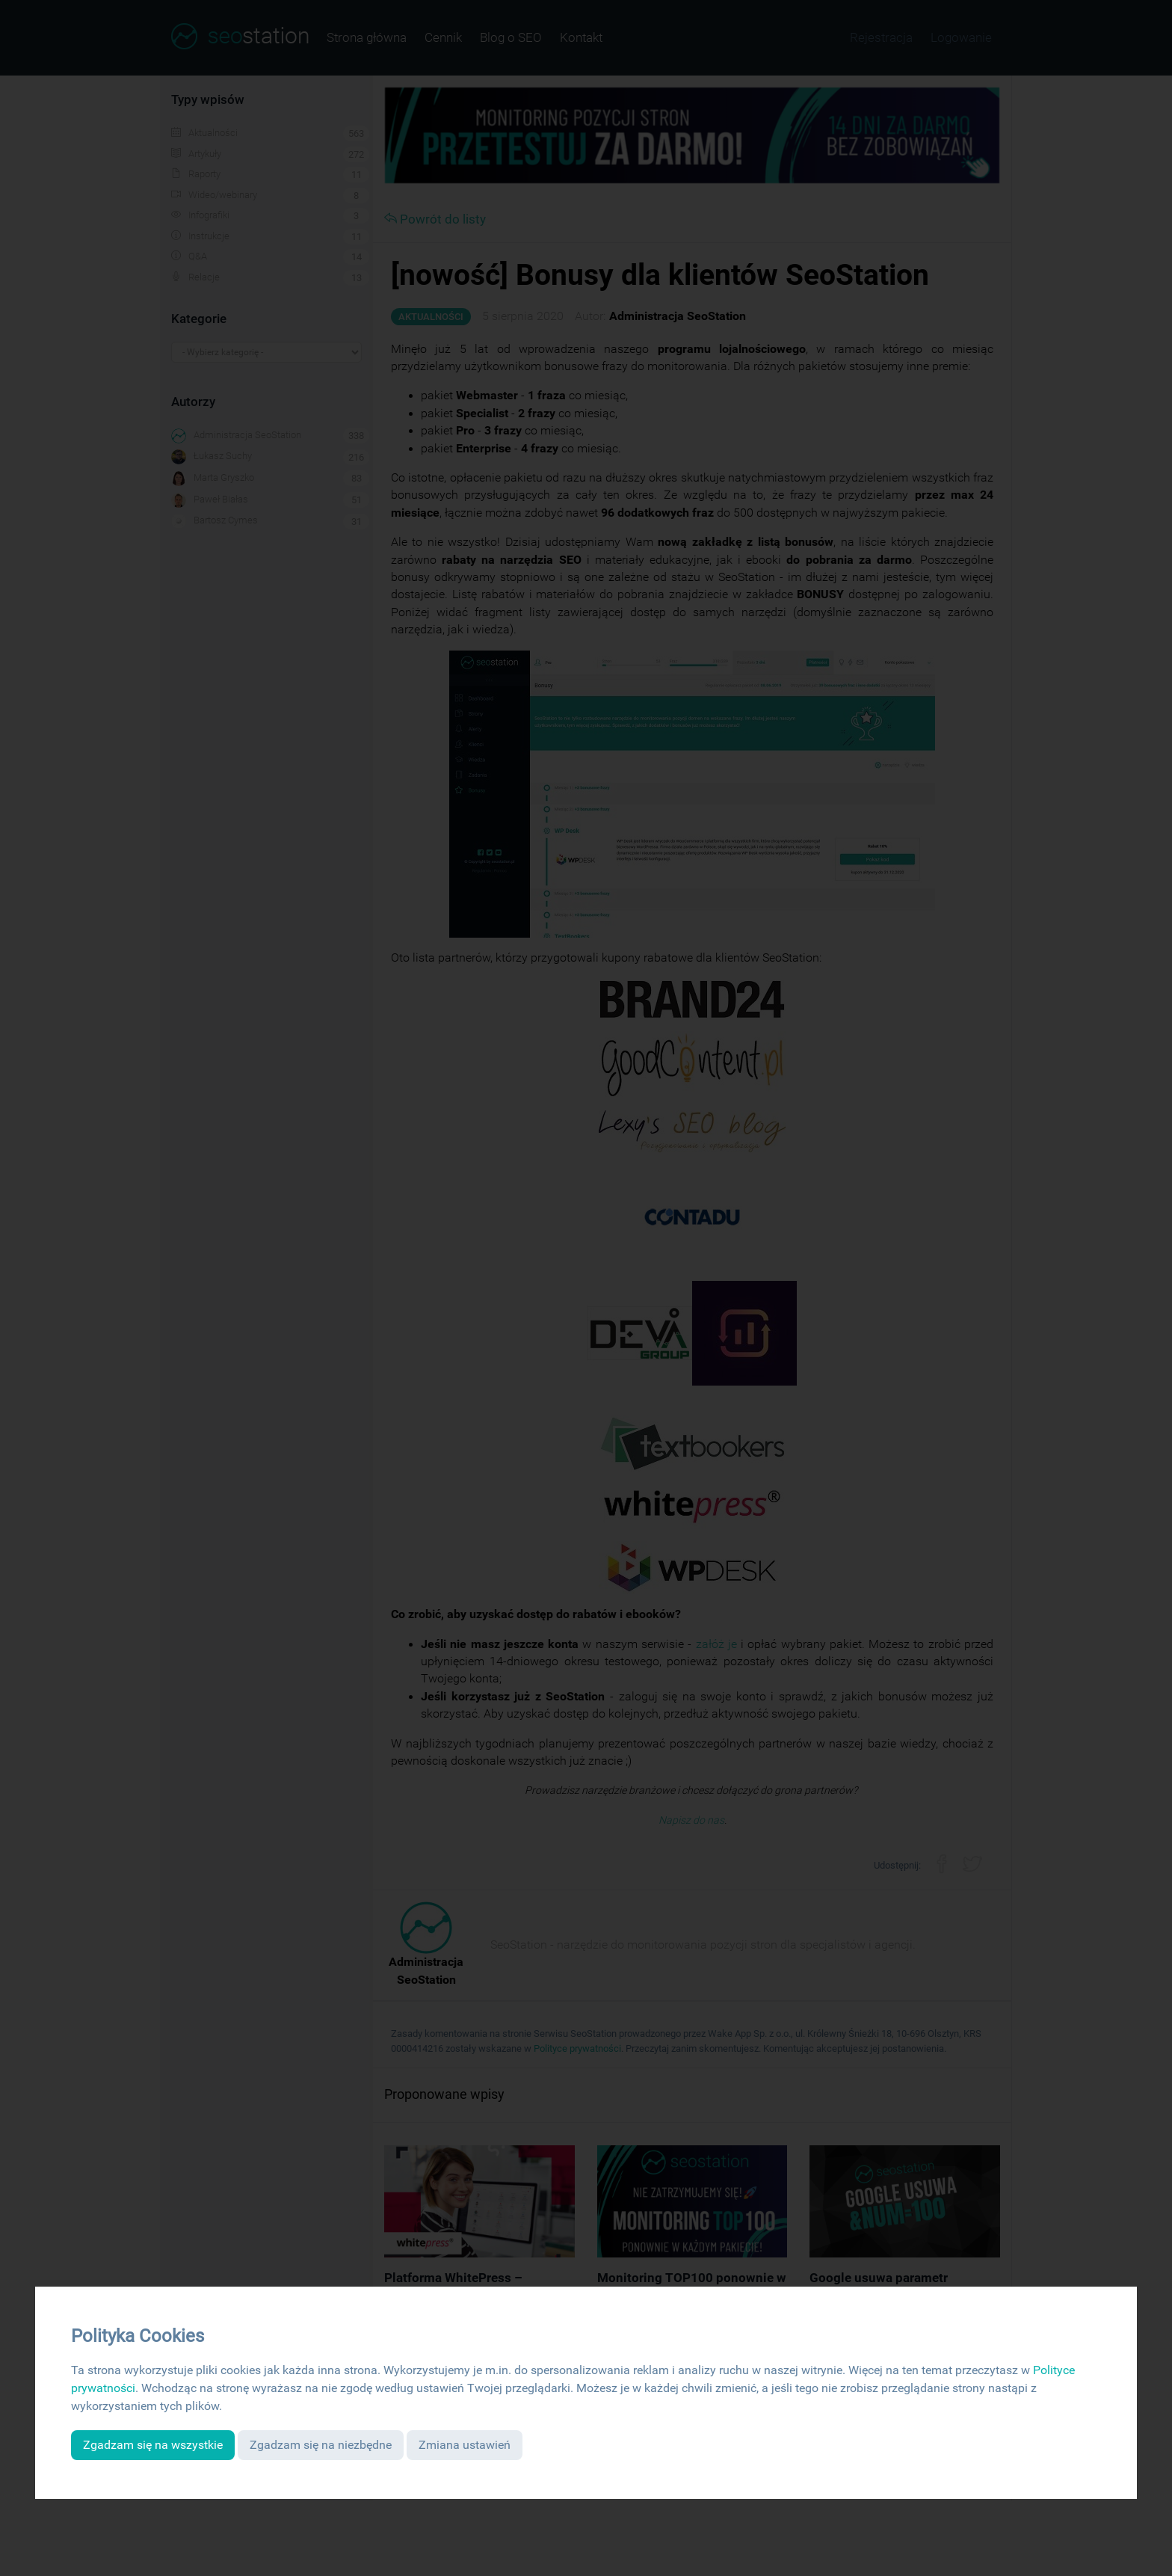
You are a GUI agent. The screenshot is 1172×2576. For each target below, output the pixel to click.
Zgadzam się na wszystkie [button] (153, 2445)
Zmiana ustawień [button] (465, 2445)
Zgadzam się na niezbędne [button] (321, 2445)
